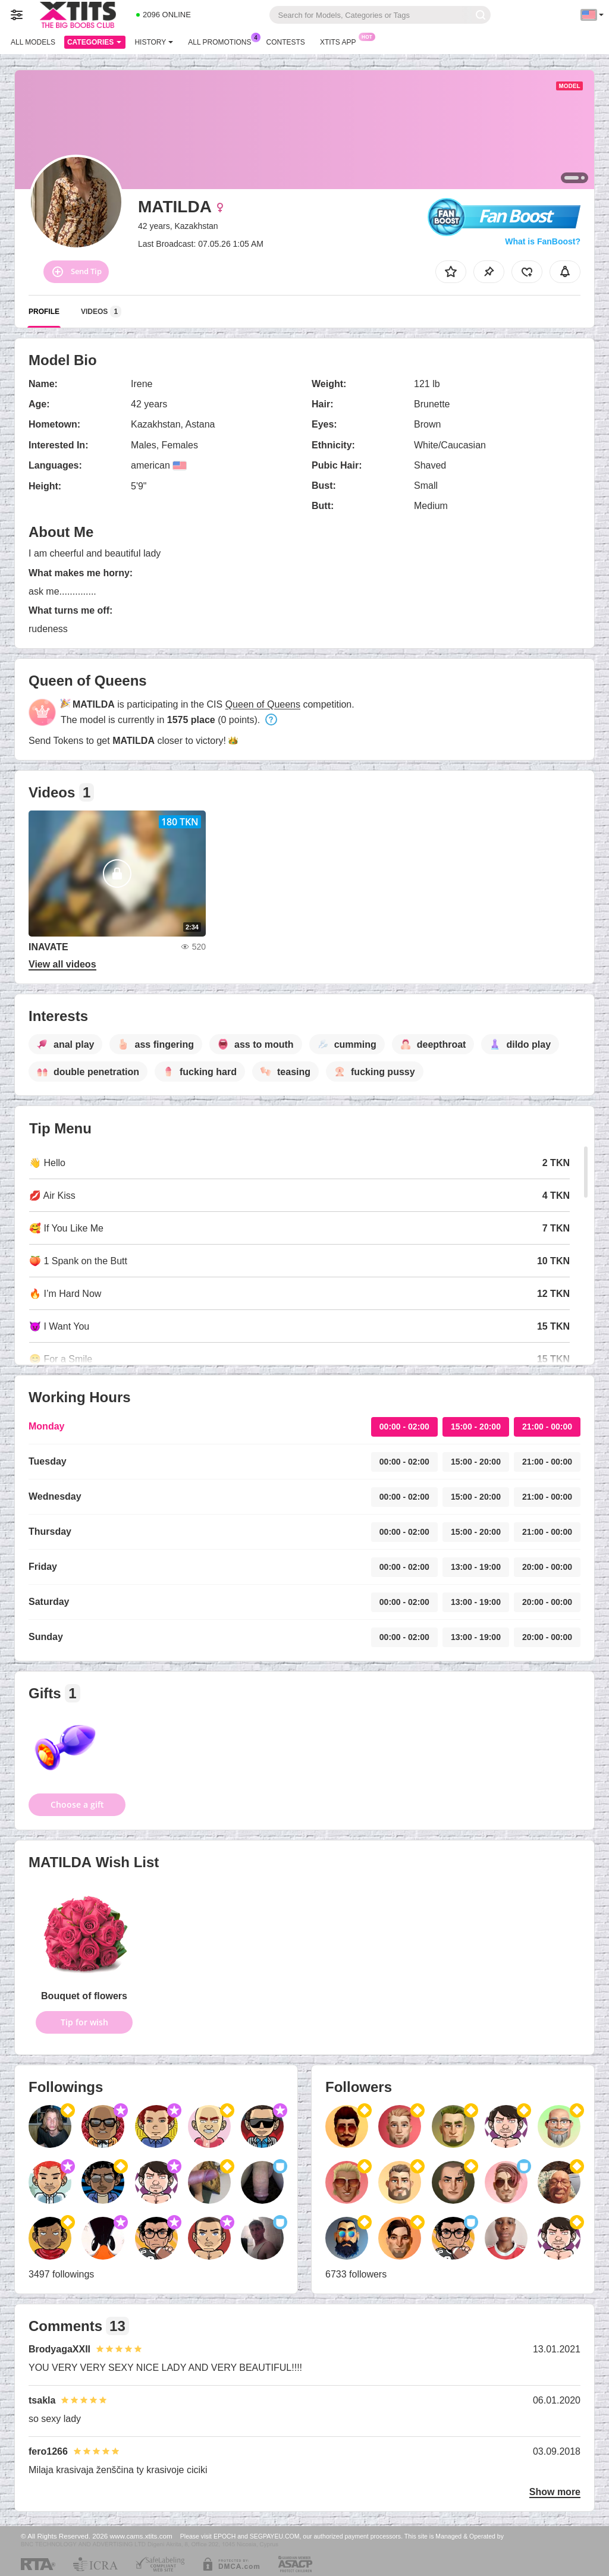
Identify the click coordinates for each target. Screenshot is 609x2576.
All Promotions (222, 41)
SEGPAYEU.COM (275, 2536)
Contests (285, 42)
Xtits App (341, 41)
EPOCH (225, 2536)
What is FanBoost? (542, 241)
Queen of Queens (262, 704)
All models (33, 42)
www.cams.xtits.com (141, 2536)
